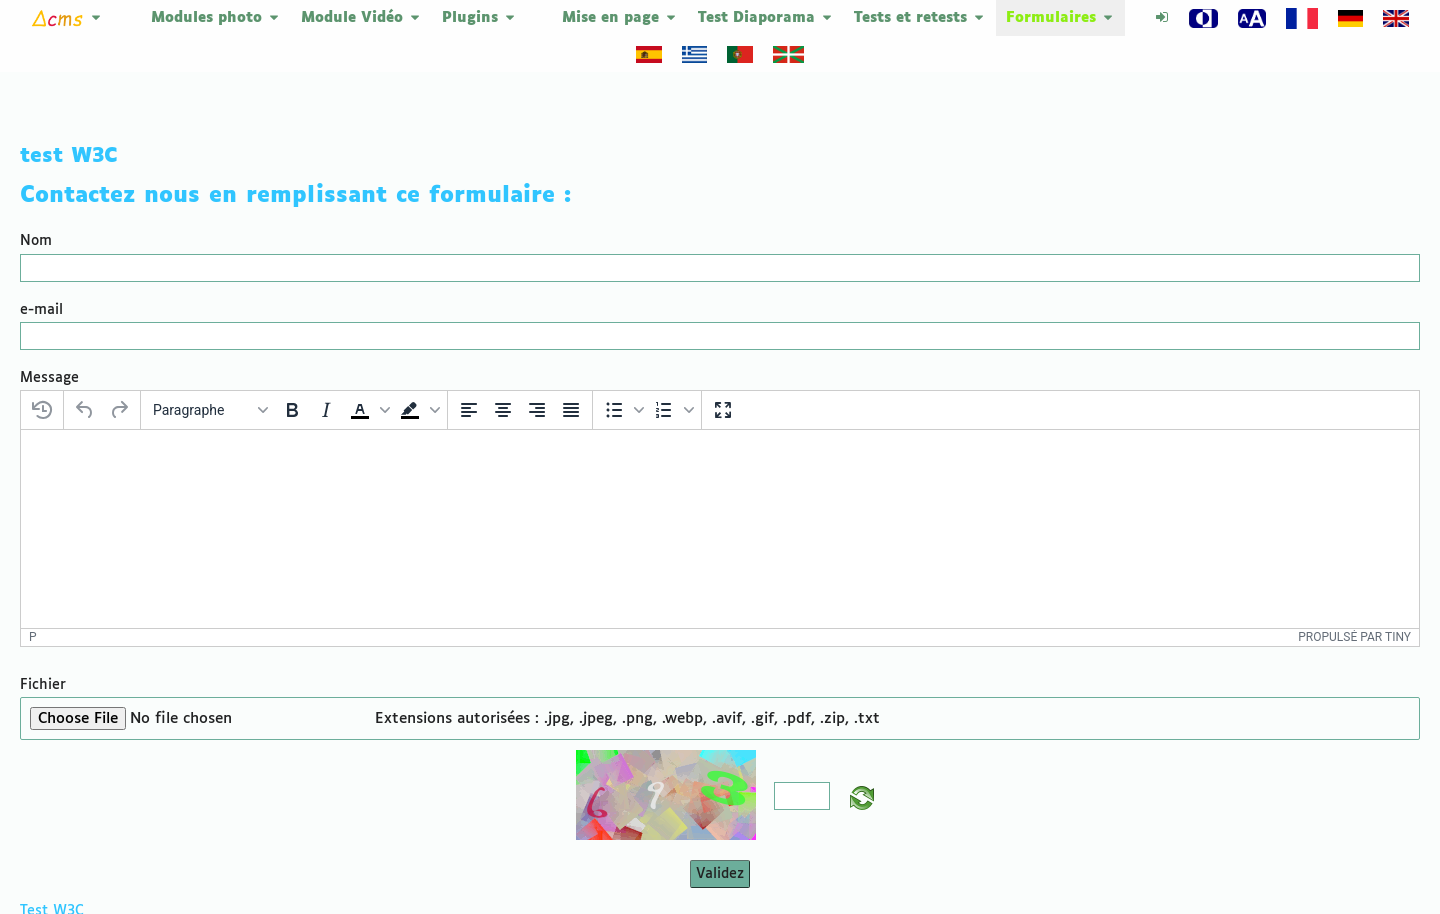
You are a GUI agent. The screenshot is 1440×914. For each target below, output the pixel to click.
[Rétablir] (119, 372)
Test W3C (52, 816)
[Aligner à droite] (537, 372)
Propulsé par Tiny (1354, 542)
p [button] (33, 542)
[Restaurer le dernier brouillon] (42, 372)
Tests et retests (920, 18)
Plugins (479, 18)
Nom (36, 203)
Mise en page (620, 18)
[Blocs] (210, 372)
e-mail (41, 272)
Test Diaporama (766, 18)
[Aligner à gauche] (469, 372)
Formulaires (1060, 18)
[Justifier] (571, 372)
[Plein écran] (723, 372)
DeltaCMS (1118, 877)
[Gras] (292, 372)
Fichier (43, 590)
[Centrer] (503, 372)
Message (49, 340)
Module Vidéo (361, 18)
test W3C (68, 118)
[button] (368, 372)
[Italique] (326, 372)
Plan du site (1256, 877)
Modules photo (216, 18)
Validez (720, 779)
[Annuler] (85, 372)
